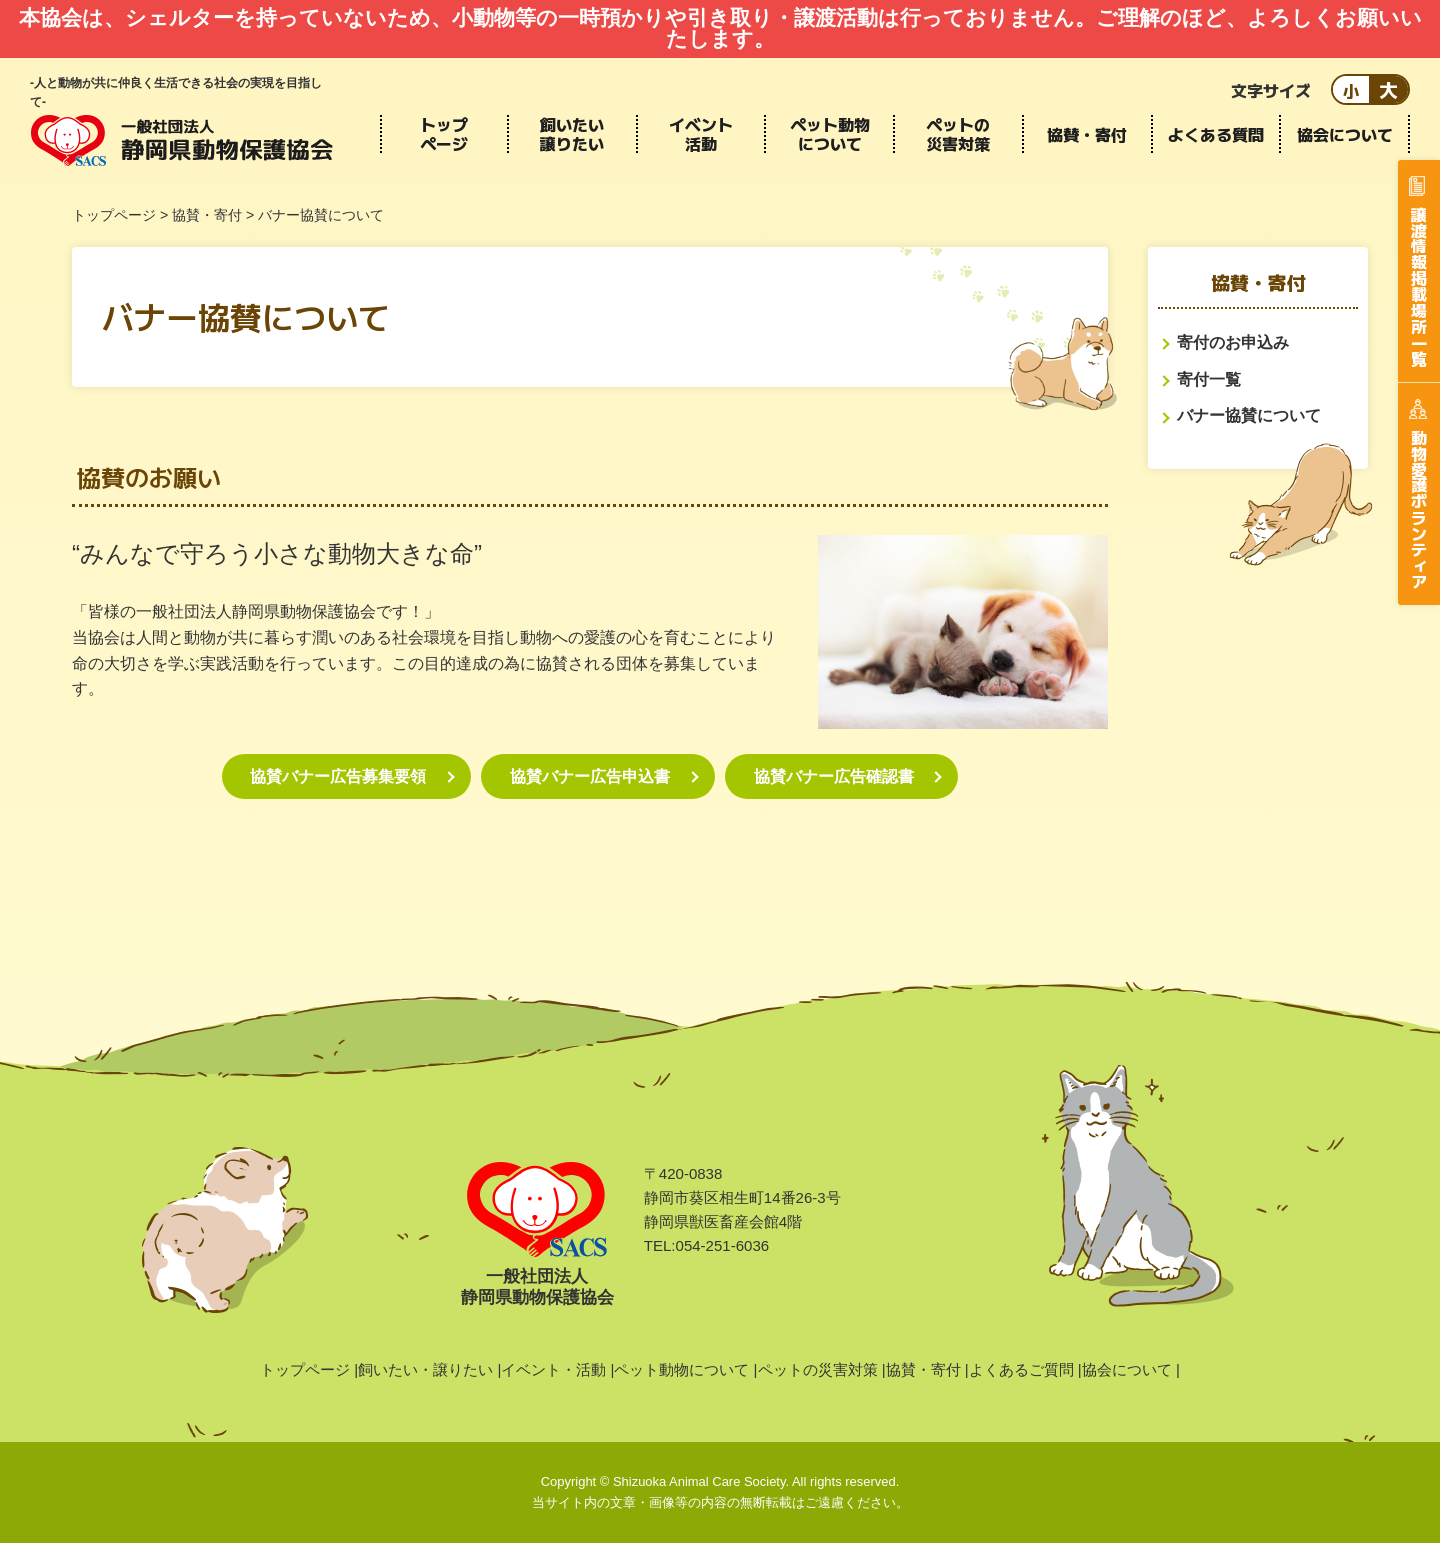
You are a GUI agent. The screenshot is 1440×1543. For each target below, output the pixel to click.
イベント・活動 (553, 1369)
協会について (1345, 134)
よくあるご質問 (1021, 1369)
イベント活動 (701, 134)
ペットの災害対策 (958, 134)
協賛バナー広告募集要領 (338, 776)
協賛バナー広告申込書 (590, 776)
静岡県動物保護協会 (182, 140)
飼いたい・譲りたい (425, 1369)
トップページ (444, 134)
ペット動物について (830, 134)
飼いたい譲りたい (572, 134)
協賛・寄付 (1087, 134)
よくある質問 (1216, 134)
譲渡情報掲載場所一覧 (1419, 286)
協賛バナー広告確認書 (834, 776)
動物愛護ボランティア (1419, 509)
